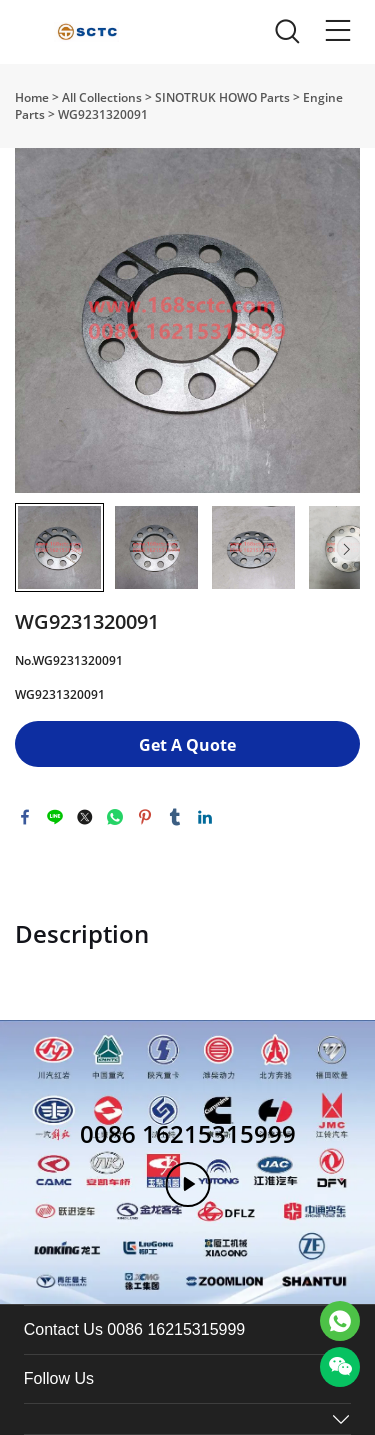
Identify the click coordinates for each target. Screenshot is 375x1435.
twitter (85, 817)
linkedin (205, 817)
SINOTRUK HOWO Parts (222, 97)
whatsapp (115, 817)
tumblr (175, 817)
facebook (25, 817)
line (55, 817)
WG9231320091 (103, 114)
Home (32, 97)
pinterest (145, 817)
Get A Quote (187, 745)
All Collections (102, 97)
